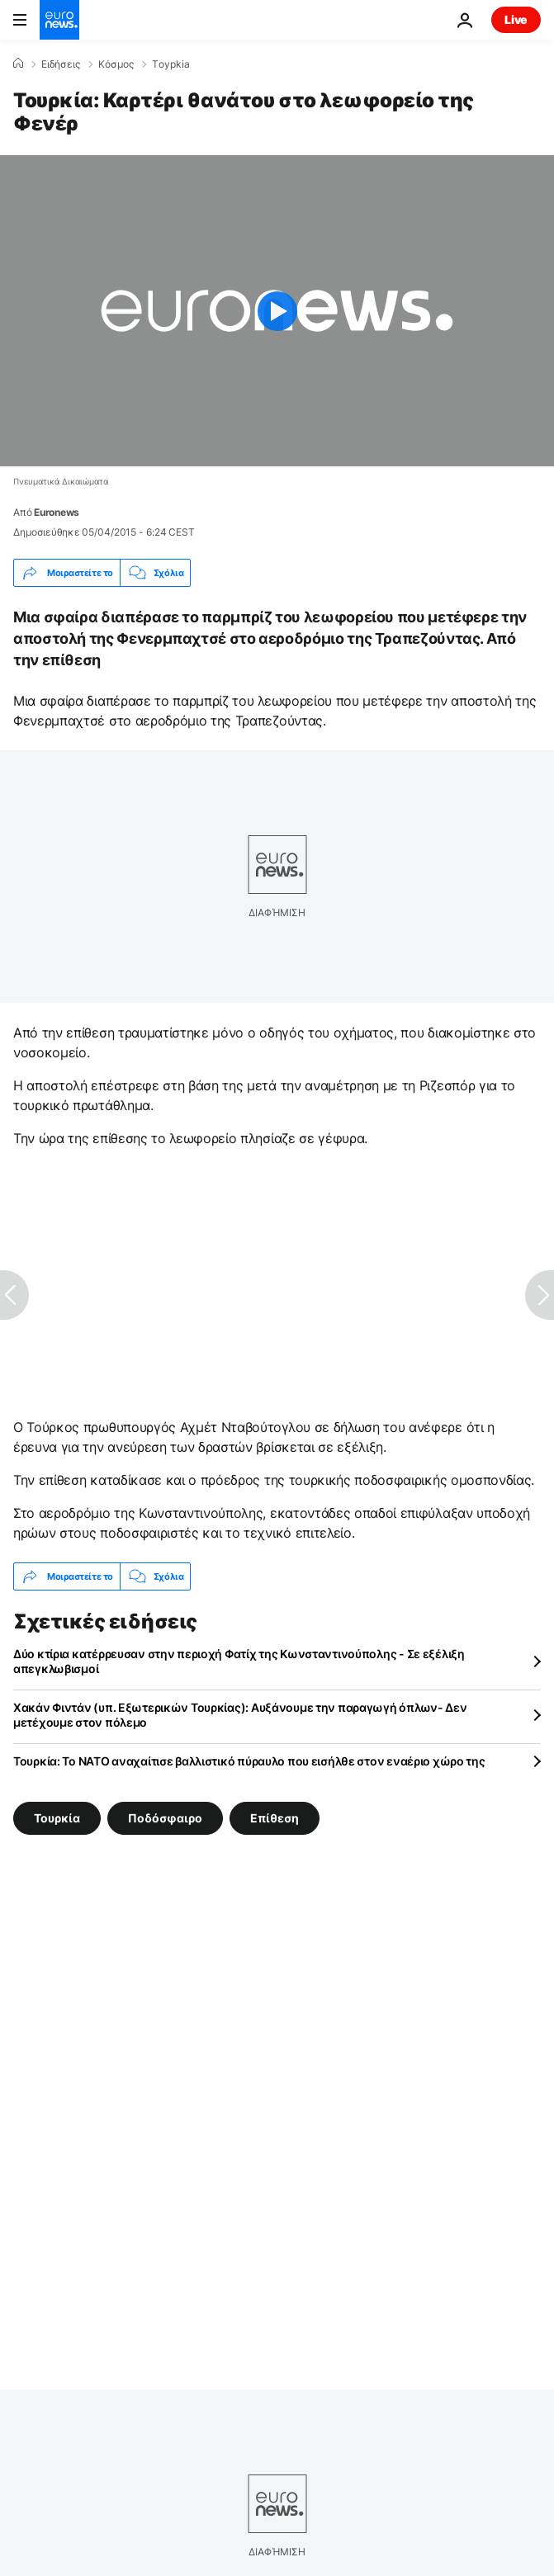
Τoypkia (171, 64)
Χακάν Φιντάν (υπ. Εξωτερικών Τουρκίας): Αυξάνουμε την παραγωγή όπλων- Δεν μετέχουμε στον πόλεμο (240, 1714)
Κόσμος (116, 64)
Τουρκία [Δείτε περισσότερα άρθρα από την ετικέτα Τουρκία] (57, 1818)
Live (516, 19)
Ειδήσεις (60, 64)
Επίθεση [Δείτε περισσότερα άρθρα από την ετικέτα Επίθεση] (274, 1818)
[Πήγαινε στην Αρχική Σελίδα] (59, 20)
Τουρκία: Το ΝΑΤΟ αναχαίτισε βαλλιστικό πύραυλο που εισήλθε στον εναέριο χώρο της (249, 1761)
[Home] (18, 63)
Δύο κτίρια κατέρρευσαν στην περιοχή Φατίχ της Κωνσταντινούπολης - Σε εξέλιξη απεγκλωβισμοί (239, 1661)
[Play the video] (277, 310)
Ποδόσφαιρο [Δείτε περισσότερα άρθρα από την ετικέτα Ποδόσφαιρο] (165, 1818)
